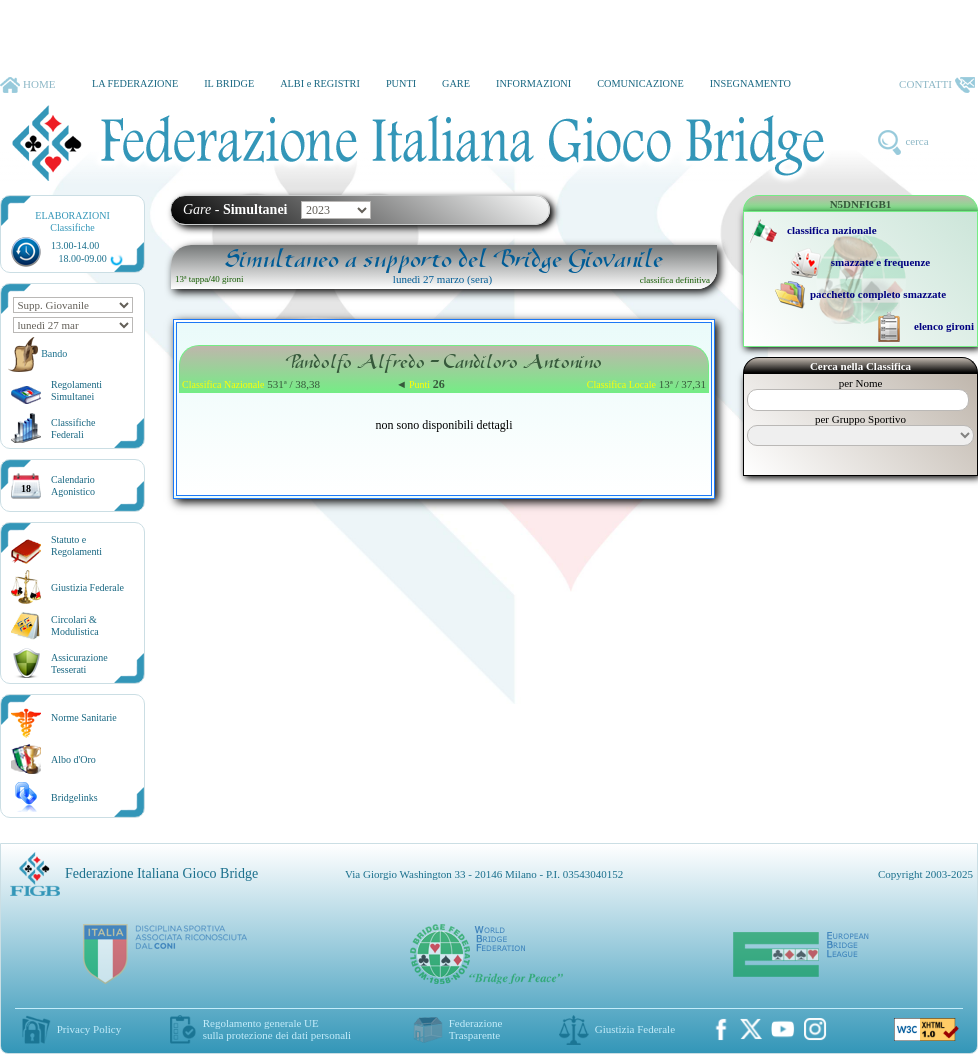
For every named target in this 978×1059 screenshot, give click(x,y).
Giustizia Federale (87, 587)
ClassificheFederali (73, 428)
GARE (456, 83)
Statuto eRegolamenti (76, 545)
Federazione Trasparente (476, 1029)
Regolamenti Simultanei (76, 390)
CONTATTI (937, 85)
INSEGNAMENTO (750, 83)
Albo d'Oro (73, 759)
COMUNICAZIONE (640, 83)
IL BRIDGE (229, 83)
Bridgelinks (74, 797)
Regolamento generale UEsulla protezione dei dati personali (277, 1029)
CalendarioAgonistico (73, 485)
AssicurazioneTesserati (79, 663)
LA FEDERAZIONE (135, 83)
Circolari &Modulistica (75, 625)
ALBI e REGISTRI (320, 83)
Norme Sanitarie (84, 717)
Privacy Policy (89, 1029)
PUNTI (401, 83)
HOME (27, 85)
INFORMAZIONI (533, 83)
